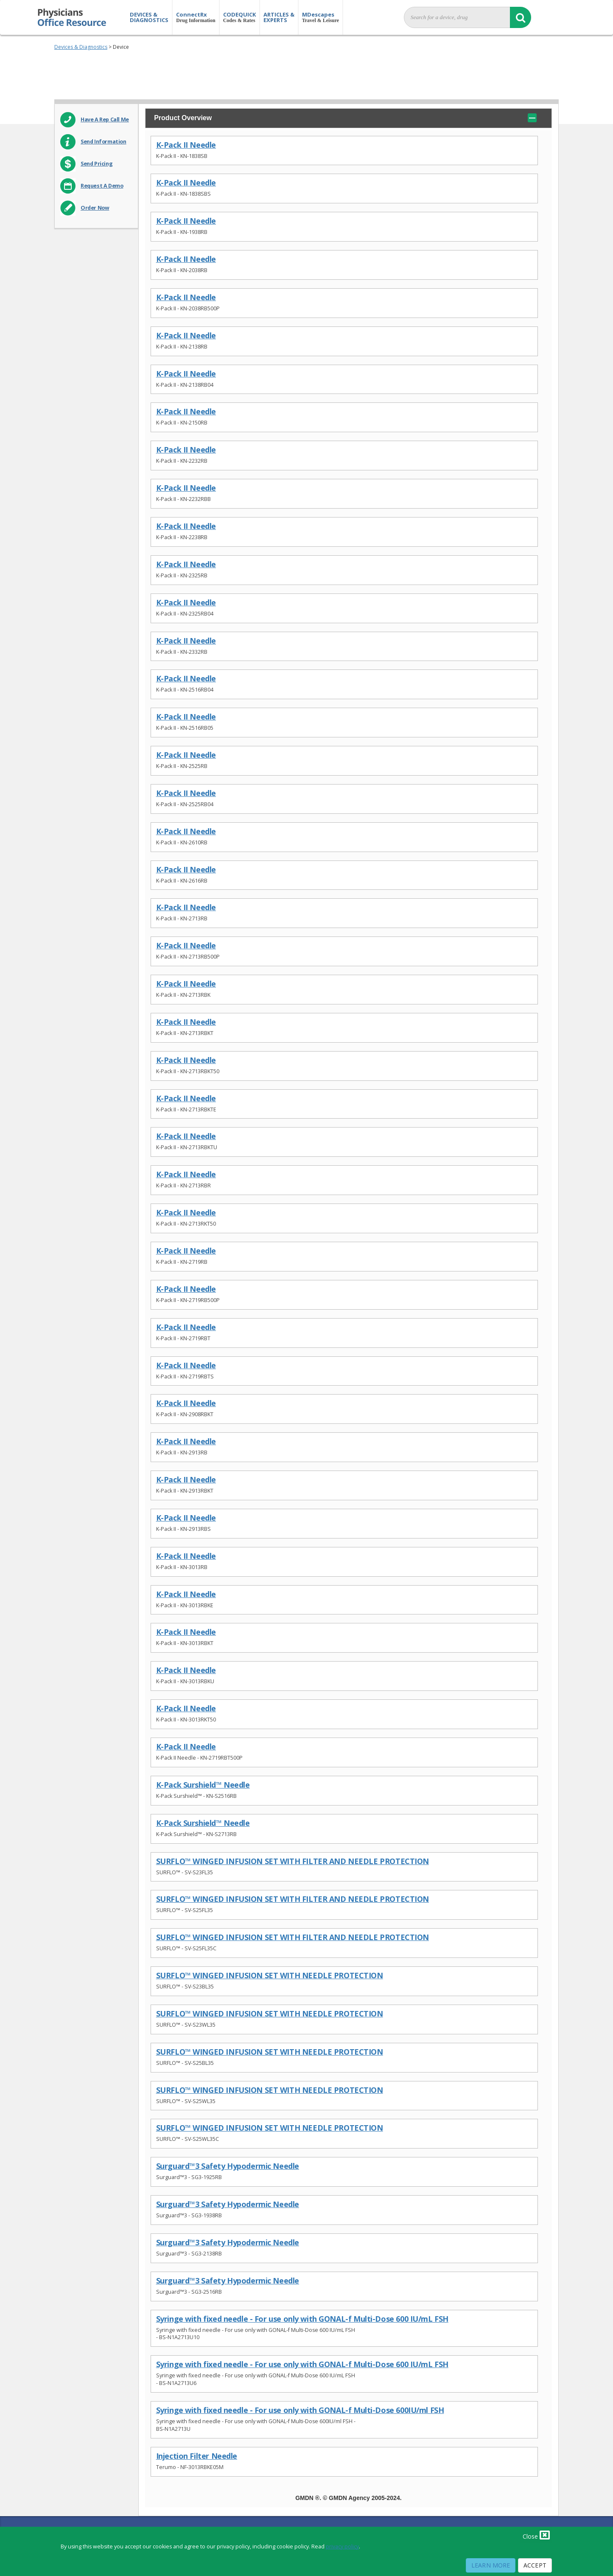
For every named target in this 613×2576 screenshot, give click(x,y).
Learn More (490, 2565)
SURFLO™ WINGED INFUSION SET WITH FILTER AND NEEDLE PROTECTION (292, 1861)
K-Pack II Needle (186, 145)
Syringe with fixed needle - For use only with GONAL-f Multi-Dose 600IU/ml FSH (300, 2410)
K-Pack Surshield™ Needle (203, 1785)
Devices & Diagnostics (80, 47)
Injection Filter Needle (196, 2456)
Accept (534, 2565)
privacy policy (342, 2546)
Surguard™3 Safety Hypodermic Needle (227, 2166)
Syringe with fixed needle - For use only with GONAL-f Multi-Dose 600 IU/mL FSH (302, 2319)
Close (536, 2534)
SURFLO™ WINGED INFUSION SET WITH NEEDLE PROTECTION (269, 1975)
